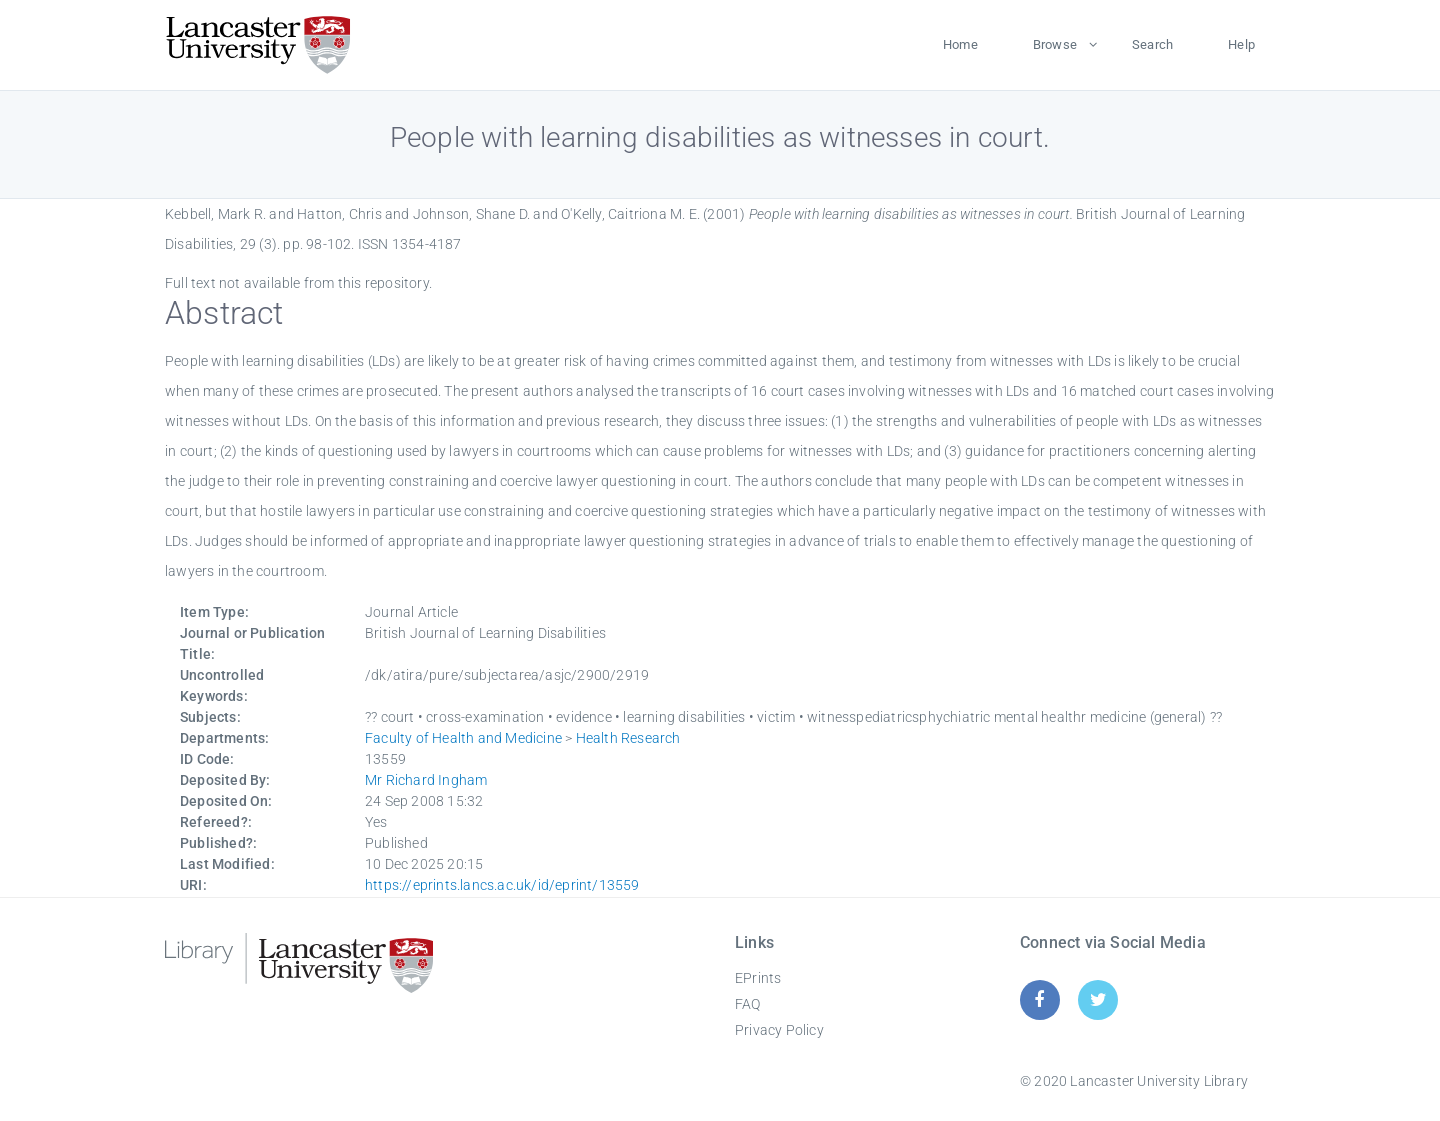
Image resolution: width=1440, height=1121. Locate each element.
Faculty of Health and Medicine (463, 738)
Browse (1055, 44)
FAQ (748, 1004)
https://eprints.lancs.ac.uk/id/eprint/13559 (502, 885)
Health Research (628, 738)
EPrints (758, 978)
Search (1152, 44)
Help (1241, 44)
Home (960, 44)
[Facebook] (1039, 999)
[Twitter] (1098, 999)
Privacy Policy (779, 1030)
